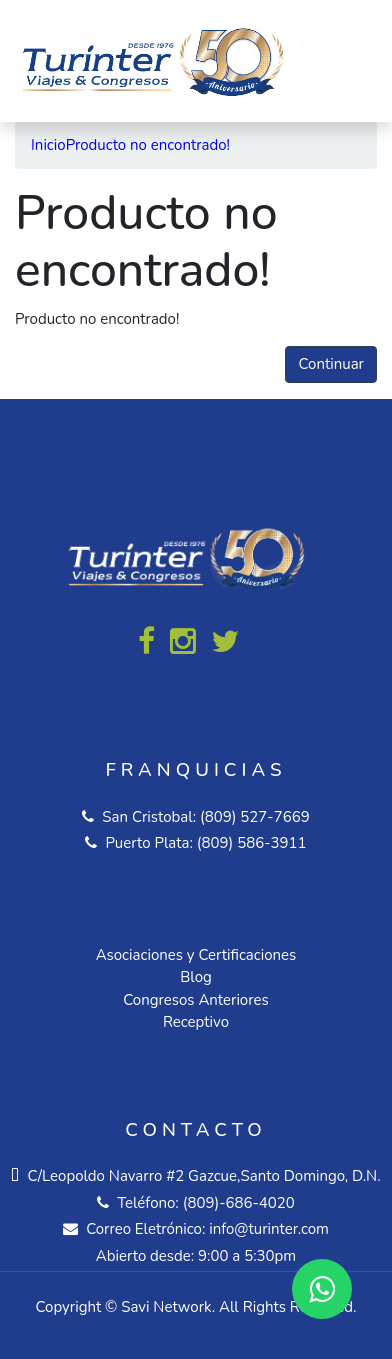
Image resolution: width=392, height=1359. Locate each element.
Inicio (48, 145)
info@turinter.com (267, 1229)
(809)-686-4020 (239, 1203)
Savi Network (166, 1307)
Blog (196, 977)
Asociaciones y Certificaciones (196, 955)
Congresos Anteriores (195, 1000)
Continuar (331, 364)
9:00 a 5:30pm (247, 1256)
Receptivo (196, 1022)
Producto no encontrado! (148, 145)
